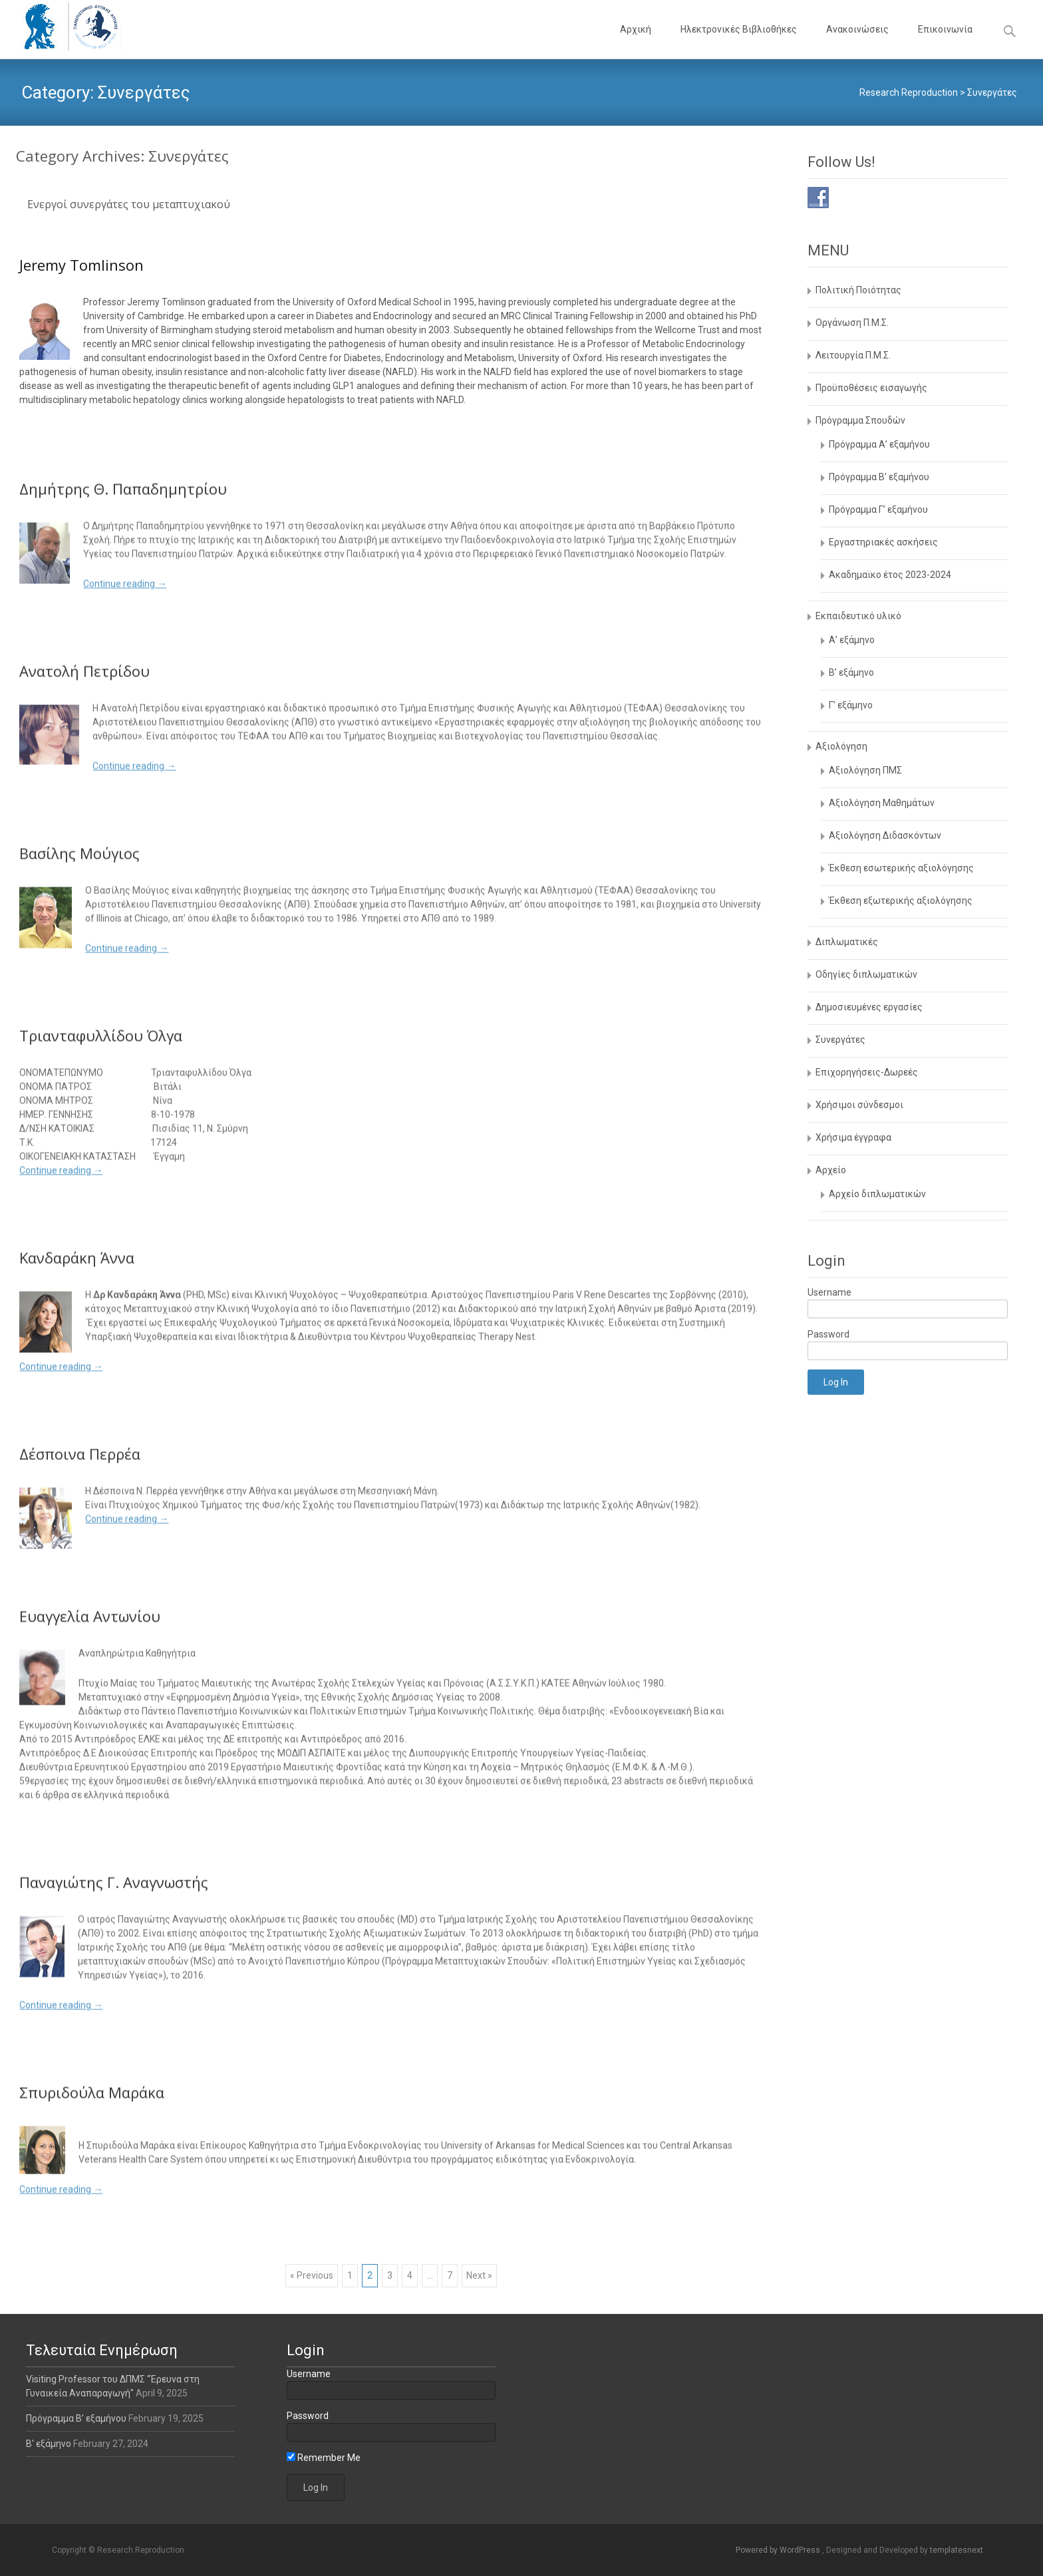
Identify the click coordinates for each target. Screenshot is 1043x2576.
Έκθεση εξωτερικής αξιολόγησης (900, 900)
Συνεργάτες (840, 1039)
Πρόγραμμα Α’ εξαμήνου (879, 444)
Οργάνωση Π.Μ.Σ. (852, 322)
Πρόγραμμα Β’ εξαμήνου (879, 477)
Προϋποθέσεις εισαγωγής (871, 387)
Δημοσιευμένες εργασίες (869, 1007)
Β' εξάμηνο (49, 2443)
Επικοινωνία (945, 41)
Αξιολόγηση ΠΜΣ (865, 770)
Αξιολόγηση (841, 746)
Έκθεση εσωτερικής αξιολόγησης (901, 868)
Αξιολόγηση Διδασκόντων (885, 835)
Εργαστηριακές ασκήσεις (883, 542)
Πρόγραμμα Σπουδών (860, 420)
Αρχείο (831, 1170)
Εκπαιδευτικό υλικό (858, 616)
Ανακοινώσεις (857, 41)
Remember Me (324, 2457)
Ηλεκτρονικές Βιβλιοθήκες (738, 41)
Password (828, 1334)
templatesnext (956, 2550)
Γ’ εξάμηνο (851, 705)
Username (829, 1292)
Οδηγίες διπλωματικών (866, 974)
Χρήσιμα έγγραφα (853, 1137)
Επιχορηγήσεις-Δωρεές (867, 1072)
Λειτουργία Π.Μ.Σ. (853, 355)
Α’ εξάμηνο (852, 640)
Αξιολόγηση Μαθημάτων (882, 802)
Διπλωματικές (847, 941)
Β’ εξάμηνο (851, 672)
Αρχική (635, 41)
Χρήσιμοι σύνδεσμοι (859, 1104)
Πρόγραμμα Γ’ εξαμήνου (878, 509)
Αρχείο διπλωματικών (877, 1194)
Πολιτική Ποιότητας (858, 290)
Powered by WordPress (779, 2550)
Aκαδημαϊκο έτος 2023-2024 (890, 574)
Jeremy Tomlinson (81, 265)
